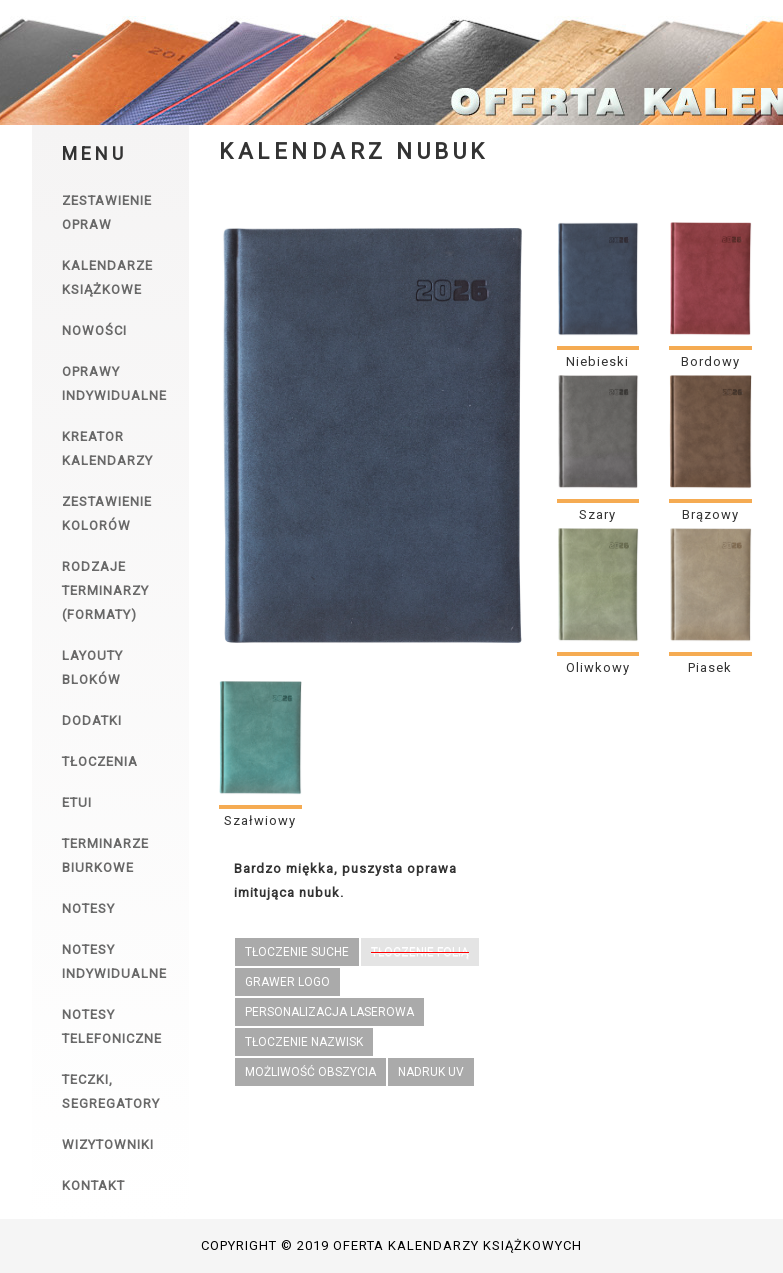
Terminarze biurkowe (105, 855)
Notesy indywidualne (114, 961)
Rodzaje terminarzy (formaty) (105, 590)
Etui (77, 802)
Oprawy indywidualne (114, 383)
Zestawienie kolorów (107, 513)
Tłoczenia (100, 761)
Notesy (88, 908)
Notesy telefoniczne (112, 1026)
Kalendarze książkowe (107, 277)
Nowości (94, 330)
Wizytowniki (108, 1144)
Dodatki (92, 720)
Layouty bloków (92, 667)
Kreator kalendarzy (107, 448)
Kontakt (93, 1185)
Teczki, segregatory (111, 1091)
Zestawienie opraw (107, 212)
